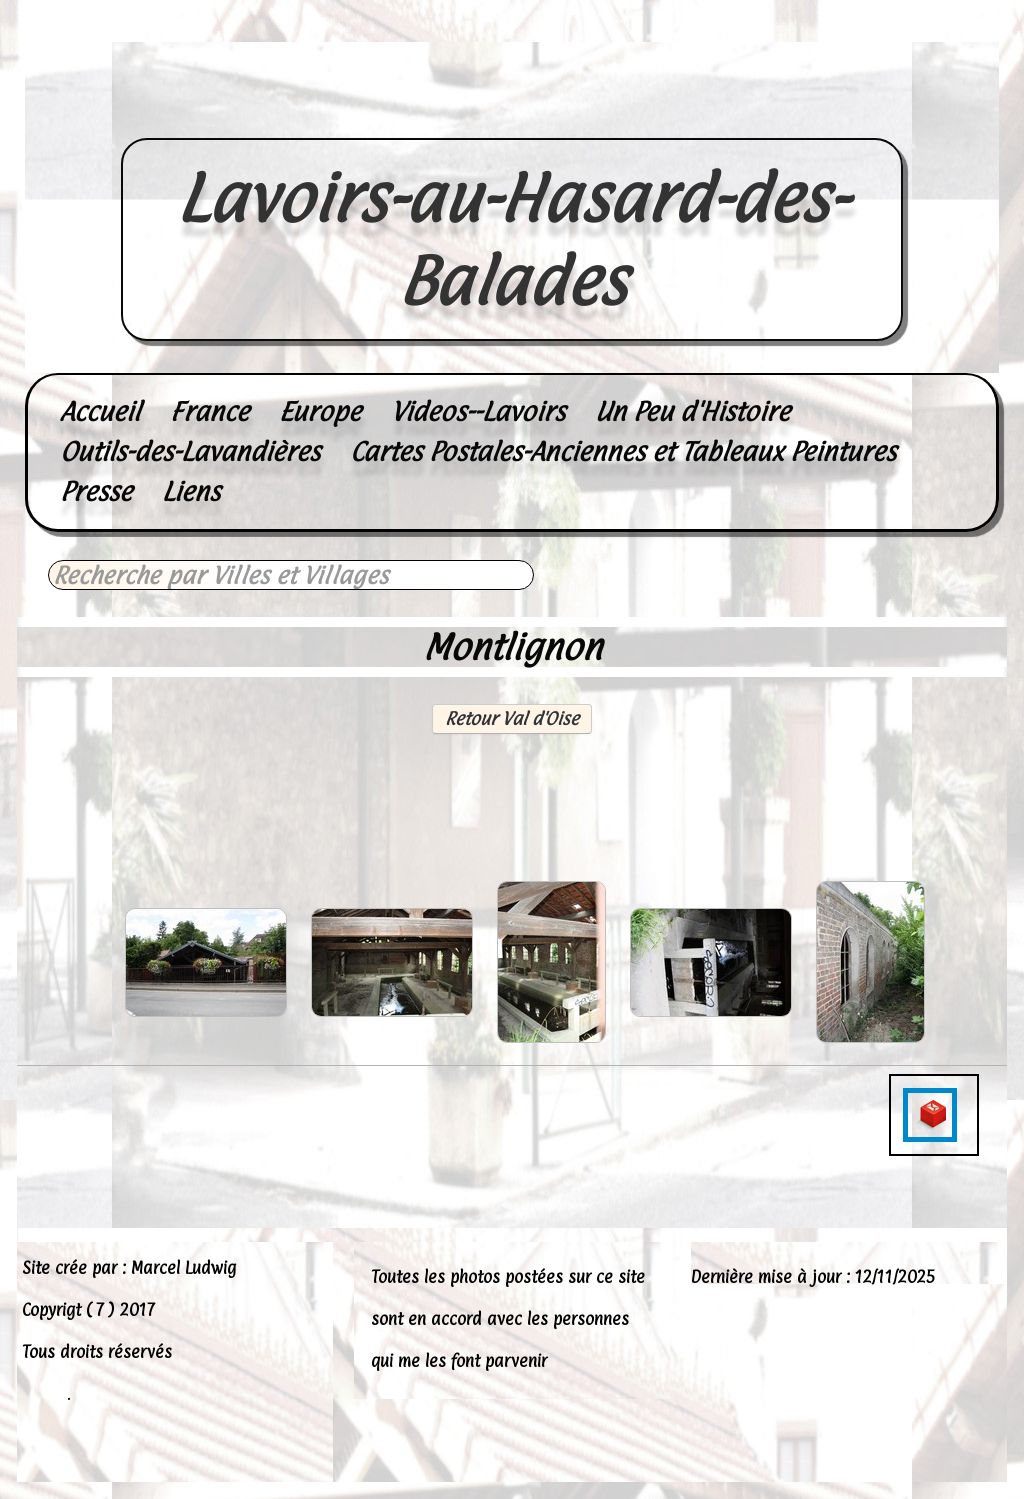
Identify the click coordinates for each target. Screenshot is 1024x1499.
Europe (320, 411)
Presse (96, 491)
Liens (191, 491)
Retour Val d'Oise (512, 718)
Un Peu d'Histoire (692, 411)
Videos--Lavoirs (478, 411)
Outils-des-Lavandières (190, 451)
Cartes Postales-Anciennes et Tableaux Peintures (623, 451)
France (209, 411)
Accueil (100, 411)
